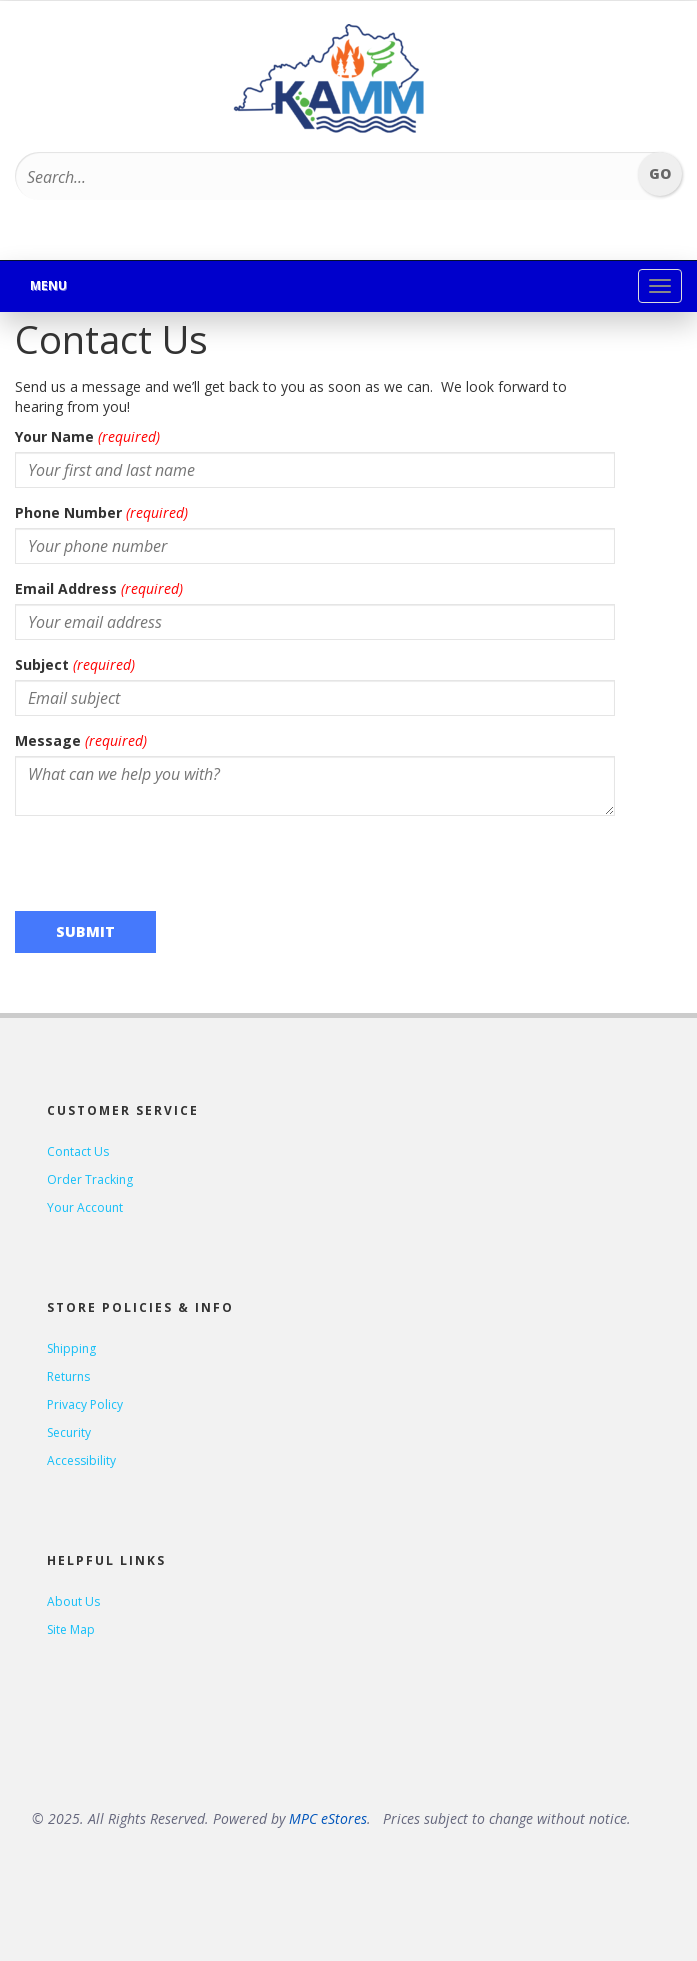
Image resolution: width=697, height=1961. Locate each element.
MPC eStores (328, 1818)
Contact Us (78, 1151)
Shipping (71, 1348)
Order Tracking (90, 1179)
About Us (73, 1601)
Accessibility (81, 1460)
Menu (48, 285)
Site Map (71, 1629)
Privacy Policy (85, 1404)
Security (69, 1432)
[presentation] (167, 870)
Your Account (85, 1207)
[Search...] (298, 177)
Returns (68, 1376)
